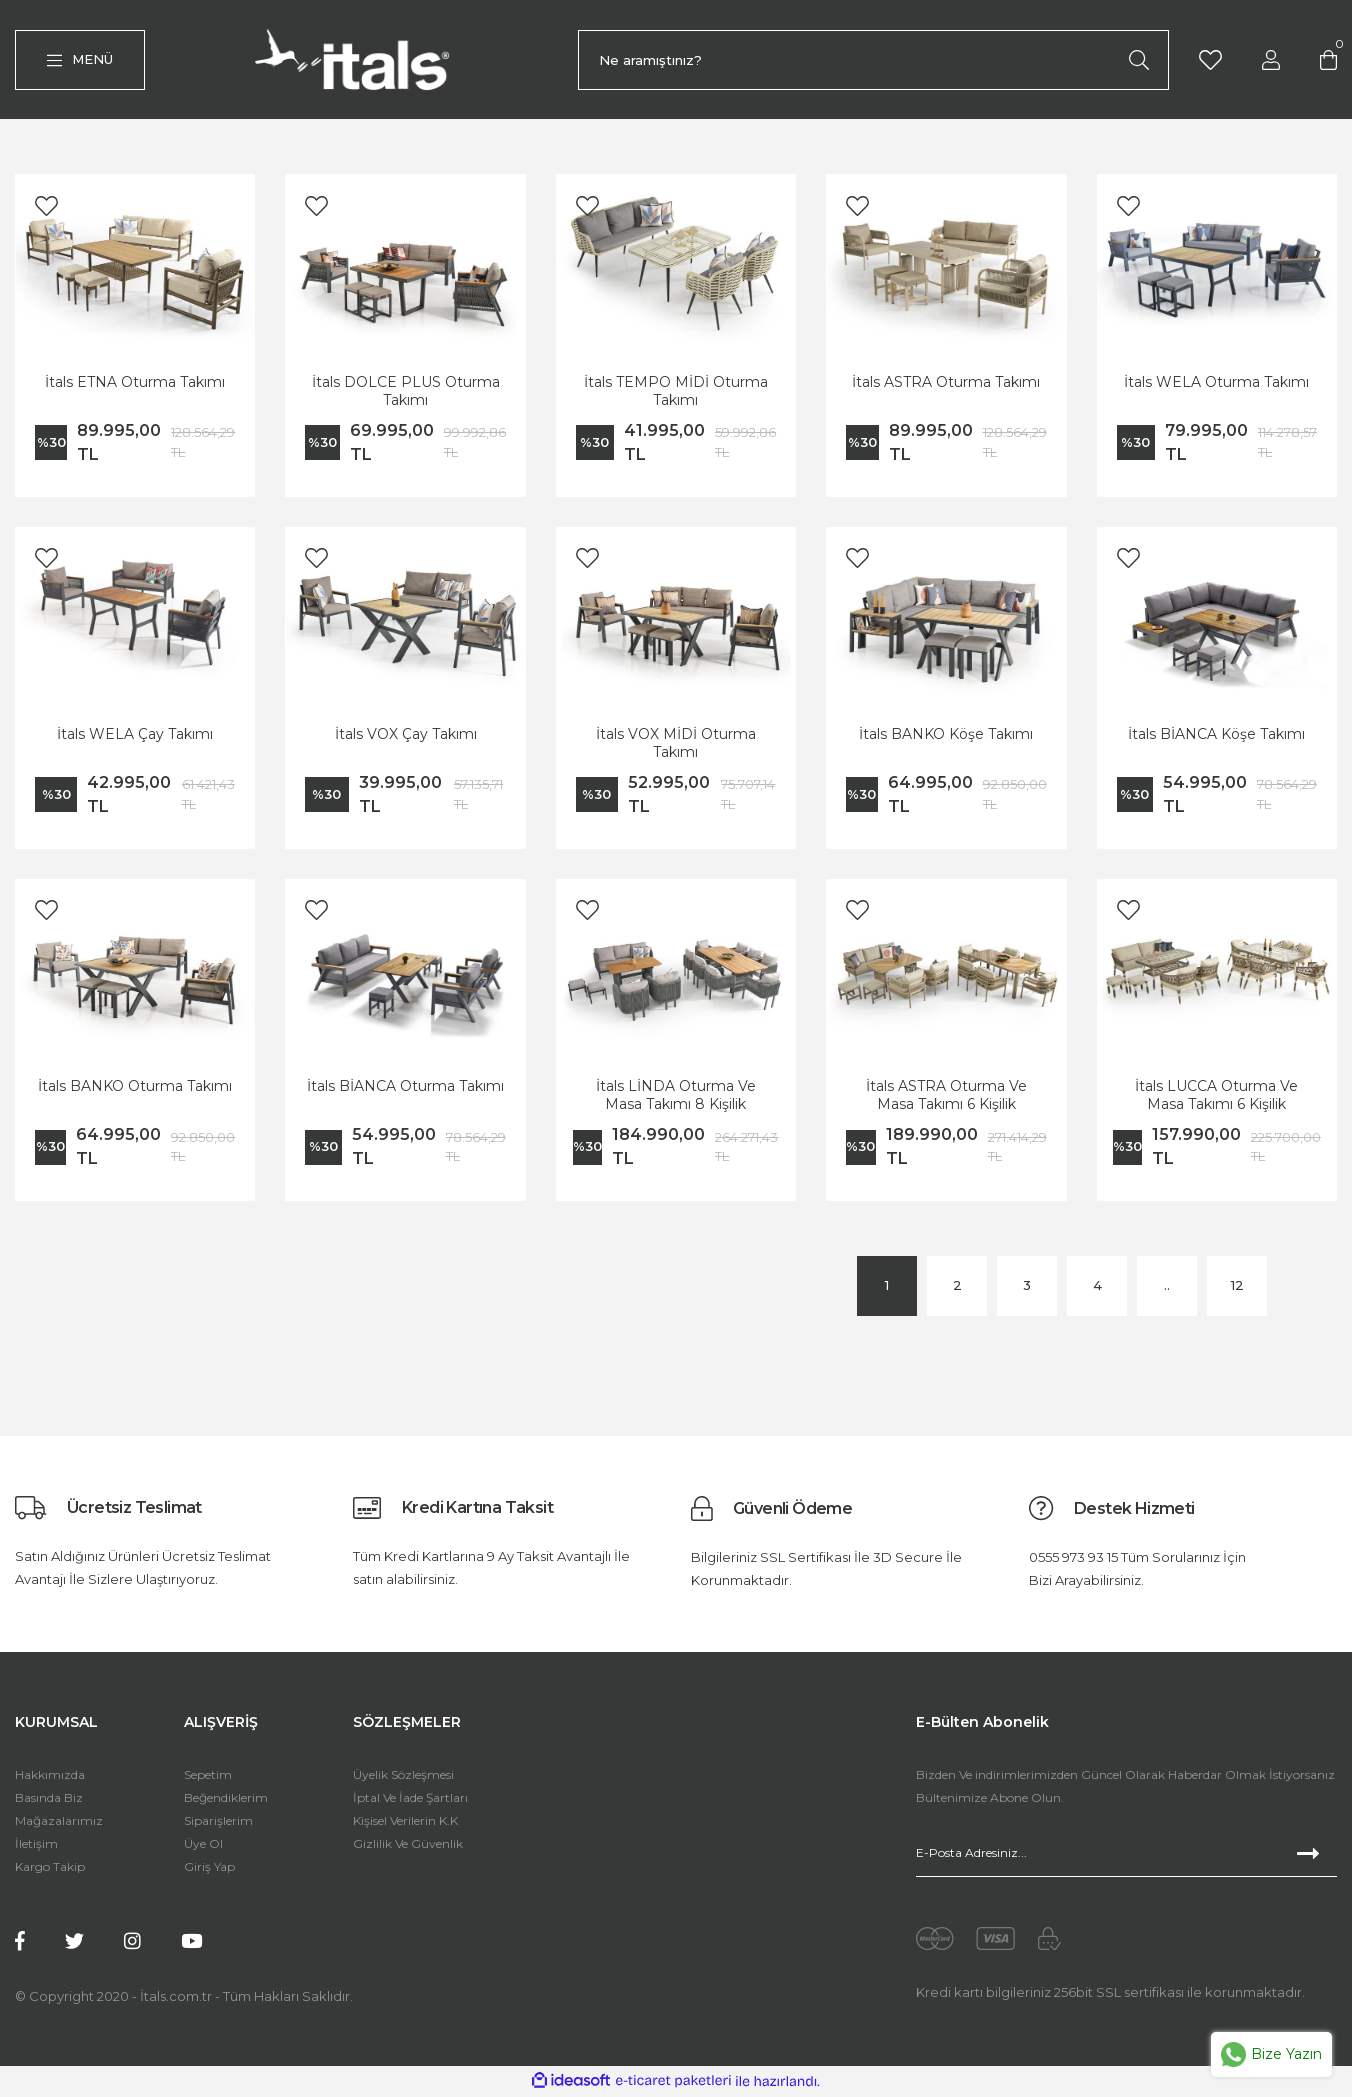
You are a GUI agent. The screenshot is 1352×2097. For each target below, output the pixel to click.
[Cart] (1329, 60)
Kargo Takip (50, 1870)
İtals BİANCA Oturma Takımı (405, 1090)
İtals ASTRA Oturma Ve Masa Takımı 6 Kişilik (946, 1099)
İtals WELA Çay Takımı (135, 738)
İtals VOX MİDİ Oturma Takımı (676, 747)
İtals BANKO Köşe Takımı (946, 738)
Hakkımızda (50, 1778)
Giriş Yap (209, 1870)
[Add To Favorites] (46, 209)
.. (1167, 1289)
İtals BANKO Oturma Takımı (135, 1090)
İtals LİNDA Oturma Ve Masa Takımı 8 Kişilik (676, 1099)
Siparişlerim (218, 1824)
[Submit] (1317, 1857)
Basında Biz (49, 1801)
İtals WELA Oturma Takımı (1216, 385)
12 (1237, 1289)
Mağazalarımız (59, 1824)
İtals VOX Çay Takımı (406, 738)
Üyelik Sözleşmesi (403, 1778)
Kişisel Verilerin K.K (405, 1824)
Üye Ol (203, 1847)
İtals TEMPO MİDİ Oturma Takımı (676, 394)
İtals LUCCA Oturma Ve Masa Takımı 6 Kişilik (1216, 1099)
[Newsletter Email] (1126, 1857)
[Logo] (356, 61)
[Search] (873, 62)
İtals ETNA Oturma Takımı (135, 385)
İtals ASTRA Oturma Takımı (946, 385)
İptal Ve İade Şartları (410, 1801)
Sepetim (208, 1778)
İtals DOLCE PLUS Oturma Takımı (406, 394)
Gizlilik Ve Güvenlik (408, 1847)
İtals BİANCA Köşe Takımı (1216, 738)
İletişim (36, 1847)
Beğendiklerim (226, 1801)
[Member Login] (1271, 60)
